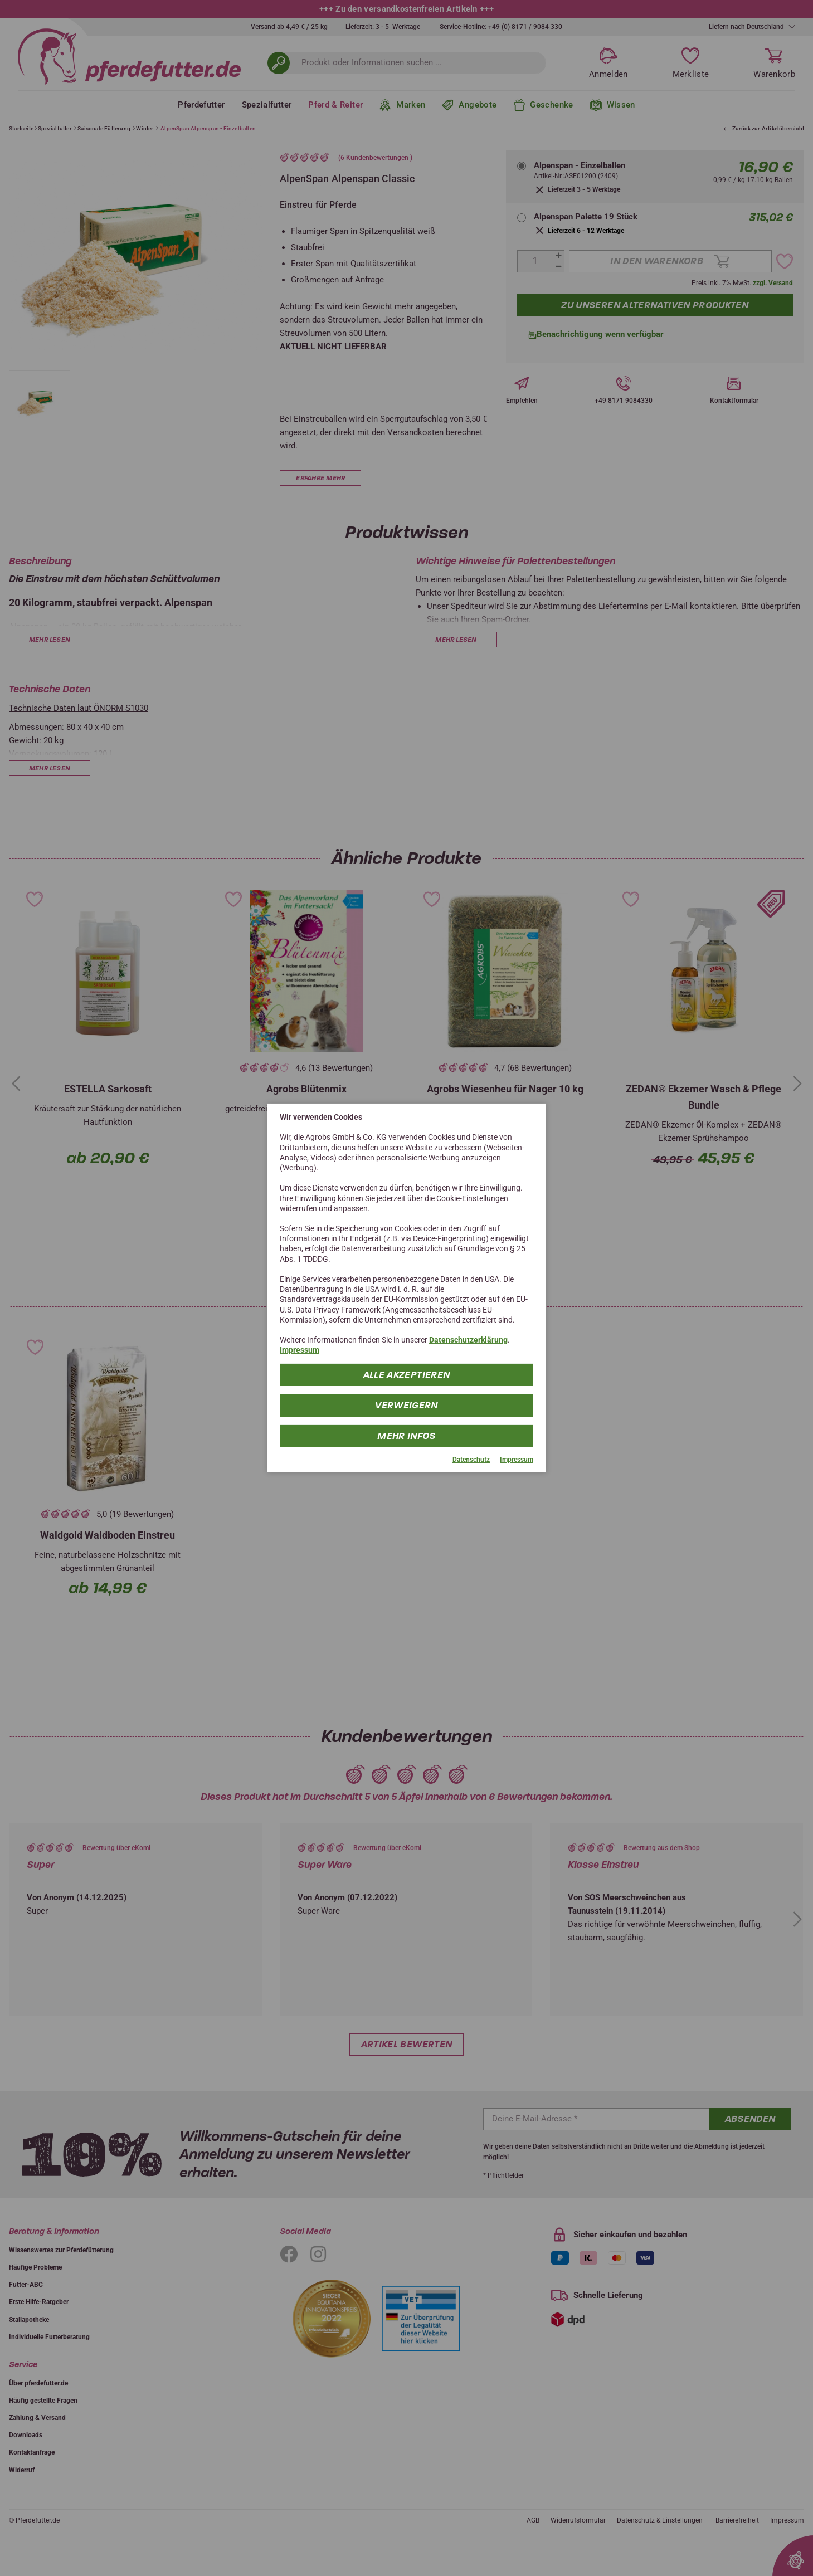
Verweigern (406, 1405)
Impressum (299, 1349)
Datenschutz (471, 1459)
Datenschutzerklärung (468, 1339)
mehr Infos (406, 1435)
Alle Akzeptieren (406, 1374)
